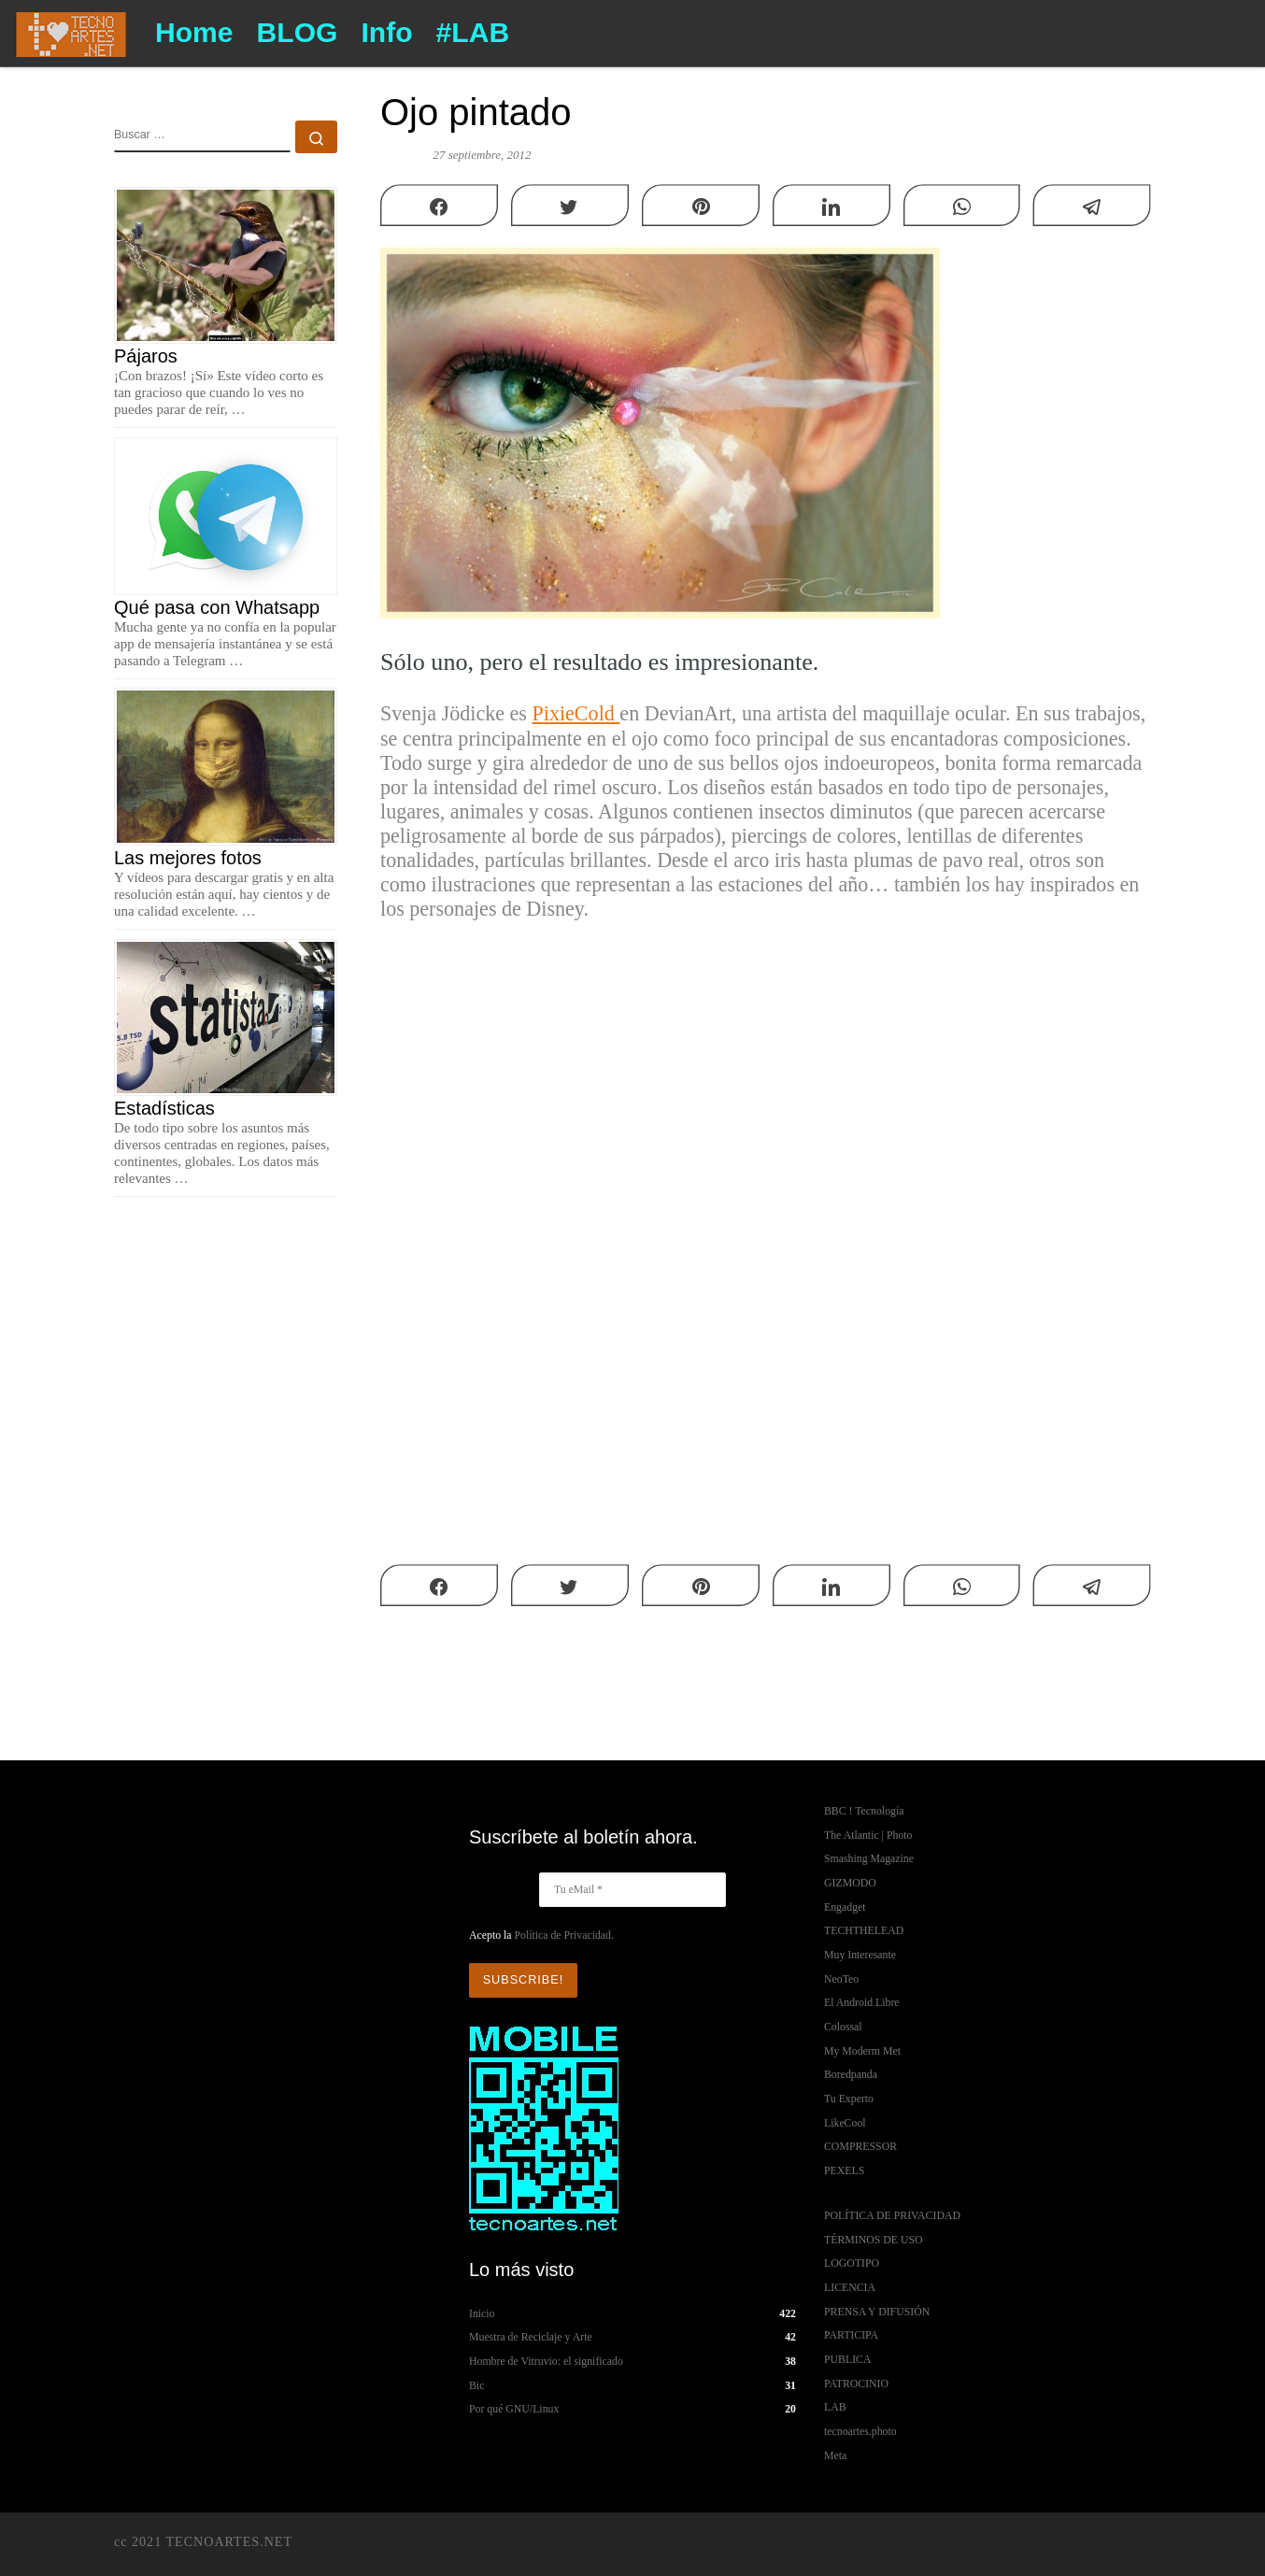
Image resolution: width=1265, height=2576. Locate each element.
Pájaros (146, 356)
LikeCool (845, 2122)
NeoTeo (841, 1978)
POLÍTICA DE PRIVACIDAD (892, 2215)
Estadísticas (164, 1108)
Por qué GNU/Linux (514, 2407)
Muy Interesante (860, 1954)
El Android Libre (862, 2002)
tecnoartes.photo (860, 2431)
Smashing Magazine (869, 1858)
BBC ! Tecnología (863, 1810)
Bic (476, 2384)
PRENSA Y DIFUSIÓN (877, 2311)
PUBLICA (847, 2359)
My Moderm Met (862, 2050)
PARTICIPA (851, 2334)
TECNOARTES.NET (228, 2541)
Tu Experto (849, 2098)
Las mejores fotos (188, 857)
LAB (835, 2406)
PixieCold (575, 713)
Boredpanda (850, 2074)
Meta (835, 2455)
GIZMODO (850, 1882)
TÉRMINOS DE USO (873, 2239)
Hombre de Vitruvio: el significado (546, 2360)
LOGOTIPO (851, 2263)
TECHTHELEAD (863, 1930)
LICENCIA (849, 2287)
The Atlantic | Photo (868, 1835)
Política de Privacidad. (563, 1935)
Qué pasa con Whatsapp (217, 607)
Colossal (843, 2026)
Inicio (482, 2312)
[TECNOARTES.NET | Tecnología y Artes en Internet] (70, 31)
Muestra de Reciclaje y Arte (530, 2335)
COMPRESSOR (860, 2146)
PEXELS (844, 2170)
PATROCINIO (856, 2383)
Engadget (845, 1907)
